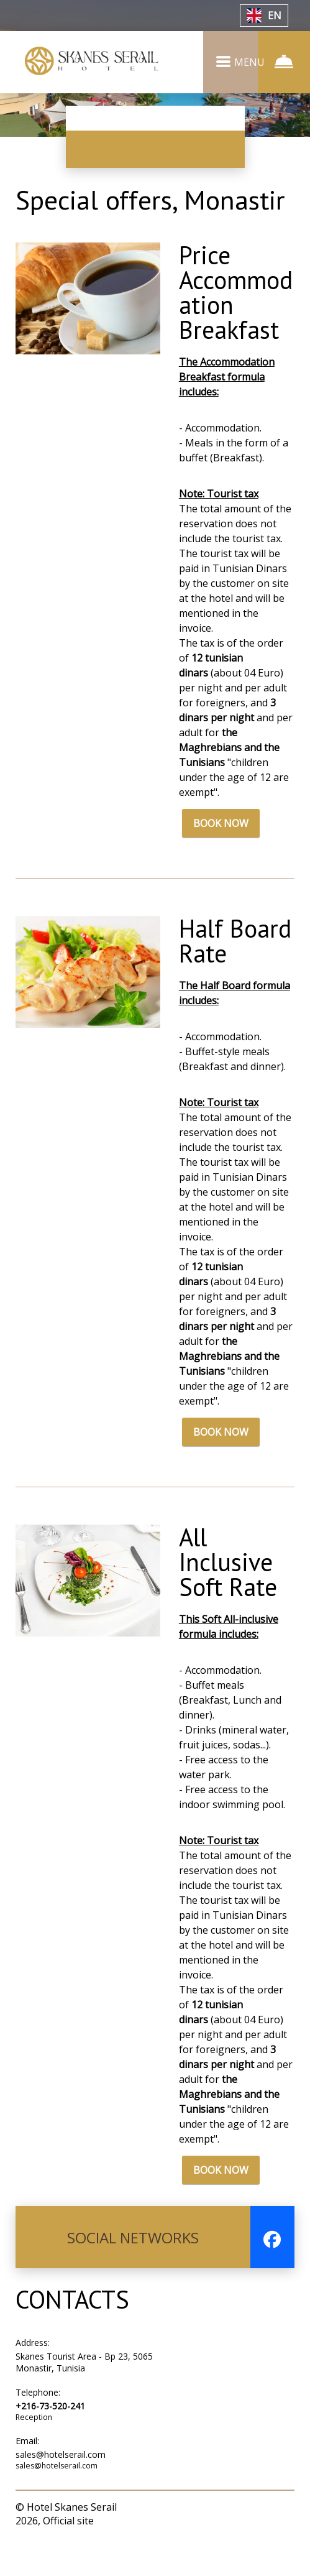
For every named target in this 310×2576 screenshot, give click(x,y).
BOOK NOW (220, 856)
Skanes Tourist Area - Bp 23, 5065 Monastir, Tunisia (84, 2395)
